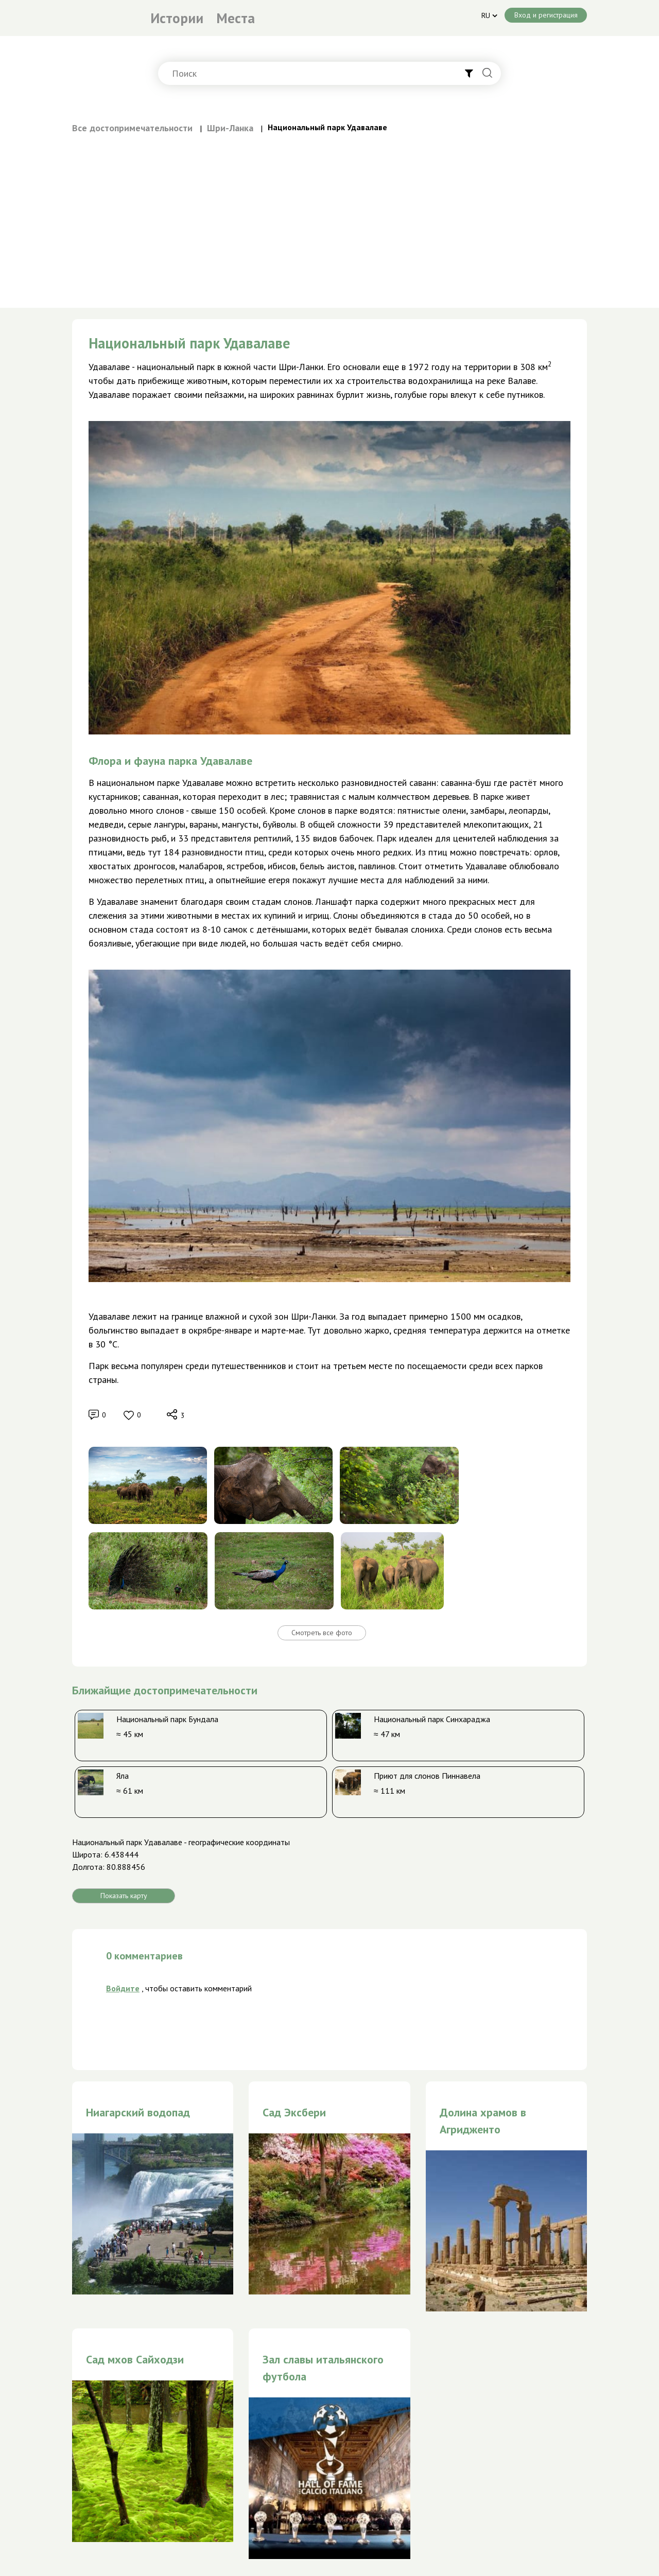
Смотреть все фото (321, 1632)
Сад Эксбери (294, 2112)
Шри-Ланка (230, 128)
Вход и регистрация (546, 15)
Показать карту (123, 1895)
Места (235, 18)
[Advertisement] (329, 212)
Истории (176, 18)
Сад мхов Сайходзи (135, 2359)
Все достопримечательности (132, 128)
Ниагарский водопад (138, 2112)
